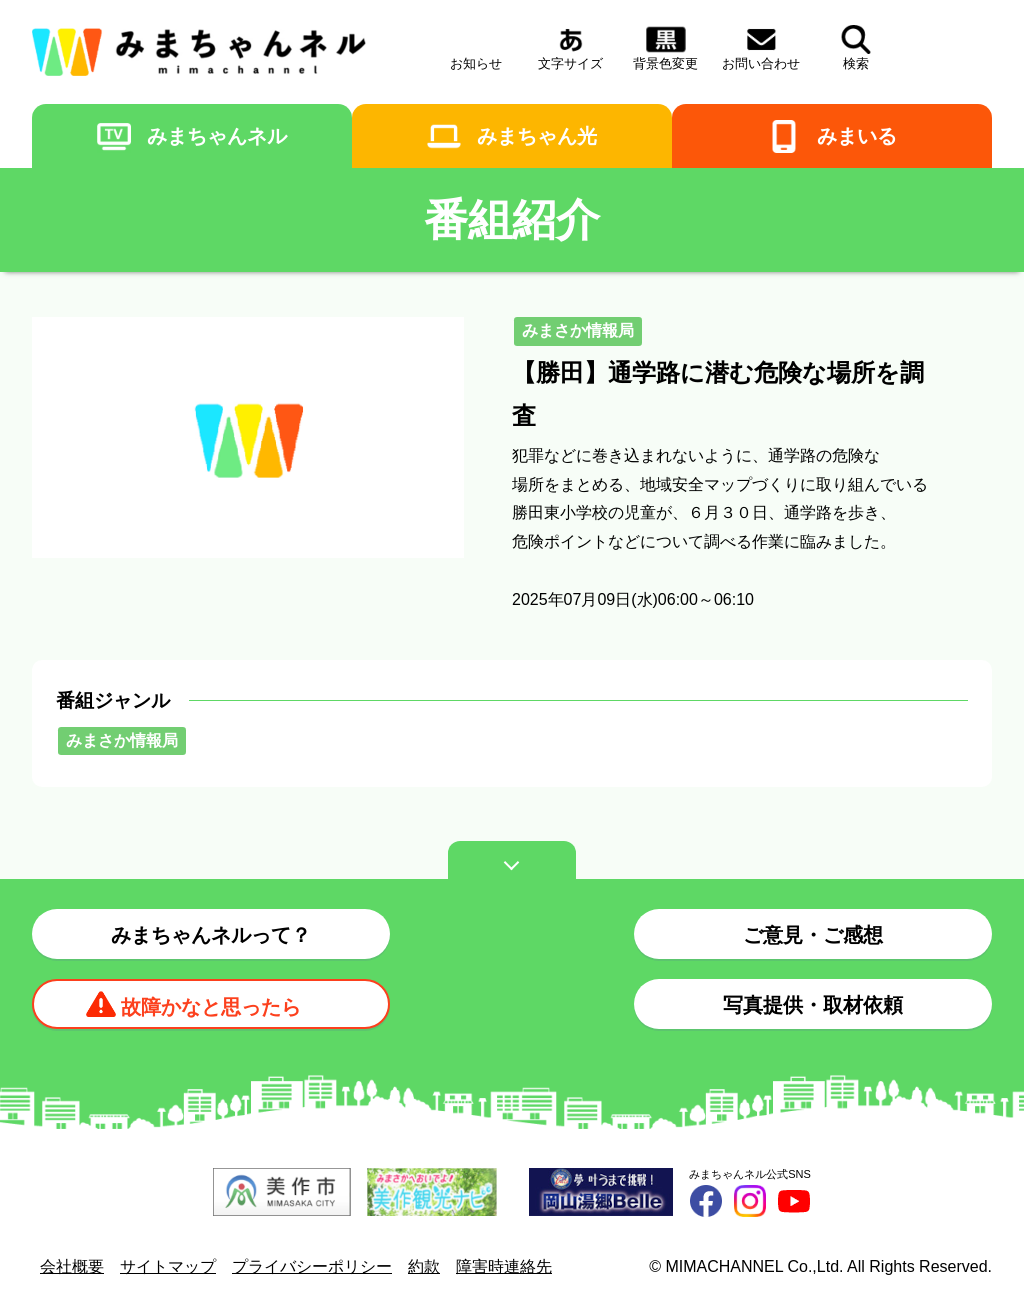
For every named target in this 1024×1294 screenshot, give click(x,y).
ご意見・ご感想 (813, 935)
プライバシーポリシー (312, 1266)
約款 (424, 1266)
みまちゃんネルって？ (211, 935)
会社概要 (72, 1266)
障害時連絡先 (504, 1266)
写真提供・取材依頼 (813, 1005)
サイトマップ (168, 1266)
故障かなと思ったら (211, 1007)
